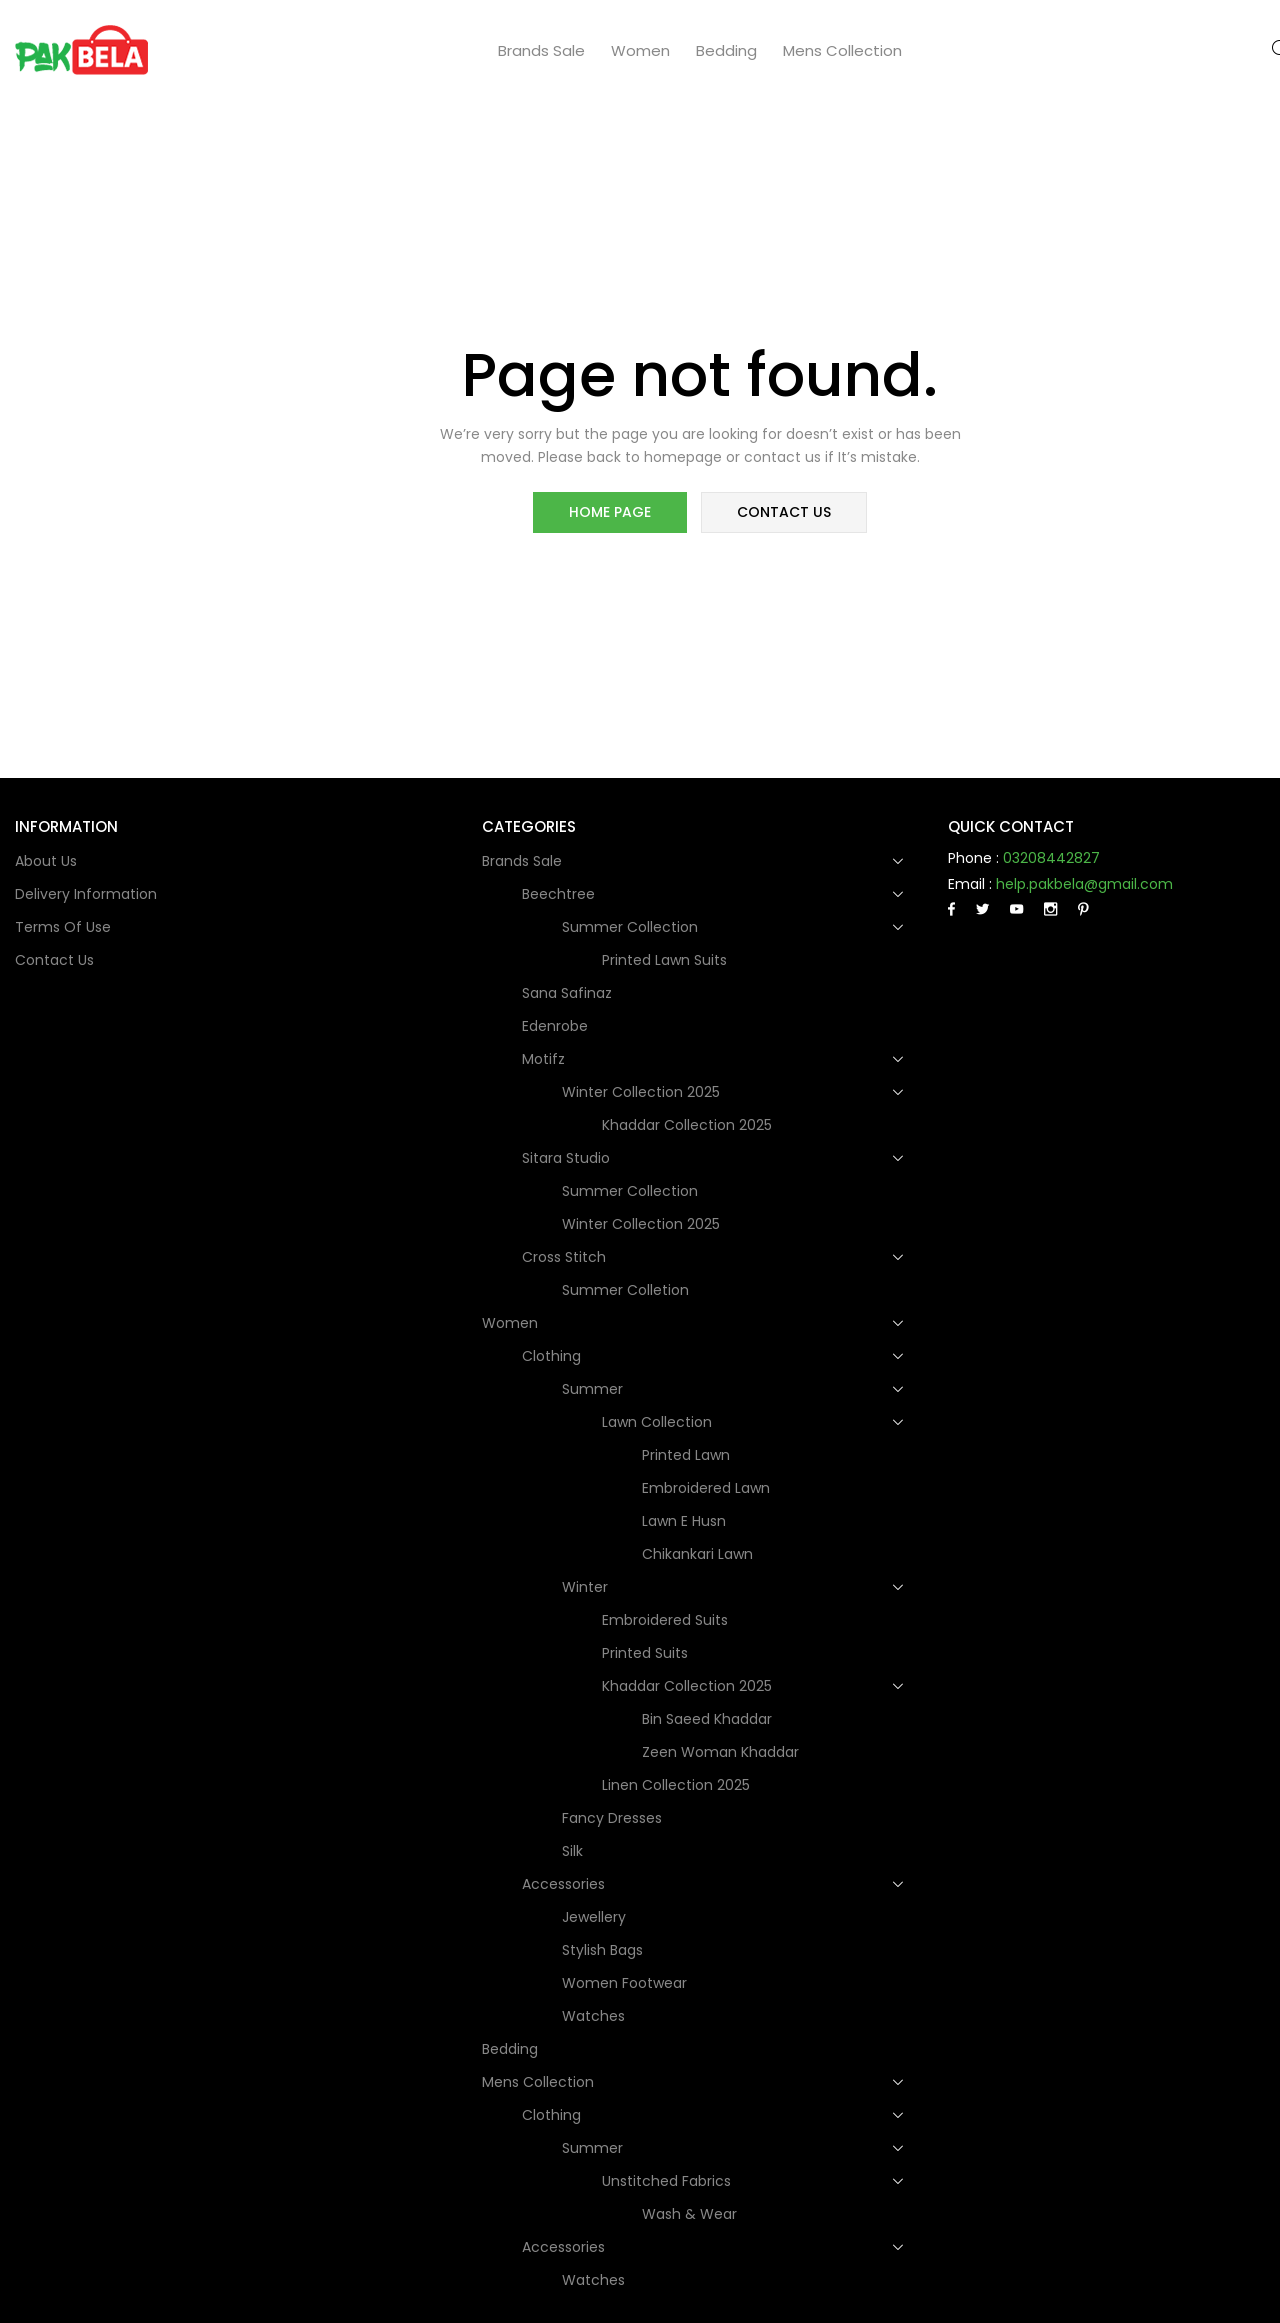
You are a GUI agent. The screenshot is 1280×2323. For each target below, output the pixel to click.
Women (640, 50)
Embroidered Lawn (706, 1488)
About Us (46, 861)
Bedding (726, 50)
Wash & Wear (689, 2214)
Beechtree (560, 894)
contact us (782, 514)
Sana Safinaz (567, 993)
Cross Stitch (566, 1257)
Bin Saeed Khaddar (707, 1719)
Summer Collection (632, 927)
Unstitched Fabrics (668, 2181)
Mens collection (842, 50)
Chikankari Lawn (697, 1554)
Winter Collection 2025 (643, 1092)
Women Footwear (624, 1983)
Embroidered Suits (665, 1620)
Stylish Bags (602, 1950)
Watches (593, 2016)
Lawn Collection (659, 1422)
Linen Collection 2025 (676, 1785)
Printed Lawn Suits (664, 960)
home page (612, 514)
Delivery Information (86, 894)
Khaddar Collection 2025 (687, 1125)
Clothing (553, 1356)
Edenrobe (555, 1026)
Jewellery (594, 1917)
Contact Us (54, 960)
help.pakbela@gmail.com (1084, 884)
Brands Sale (541, 50)
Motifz (545, 1059)
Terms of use (63, 927)
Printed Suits (645, 1653)
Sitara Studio (568, 1158)
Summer (594, 1389)
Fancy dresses (612, 1818)
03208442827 (1051, 858)
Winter (587, 1587)
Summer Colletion (625, 1290)
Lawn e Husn (684, 1521)
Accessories (565, 1884)
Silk (572, 1851)
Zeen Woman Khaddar (720, 1752)
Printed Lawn (686, 1455)
